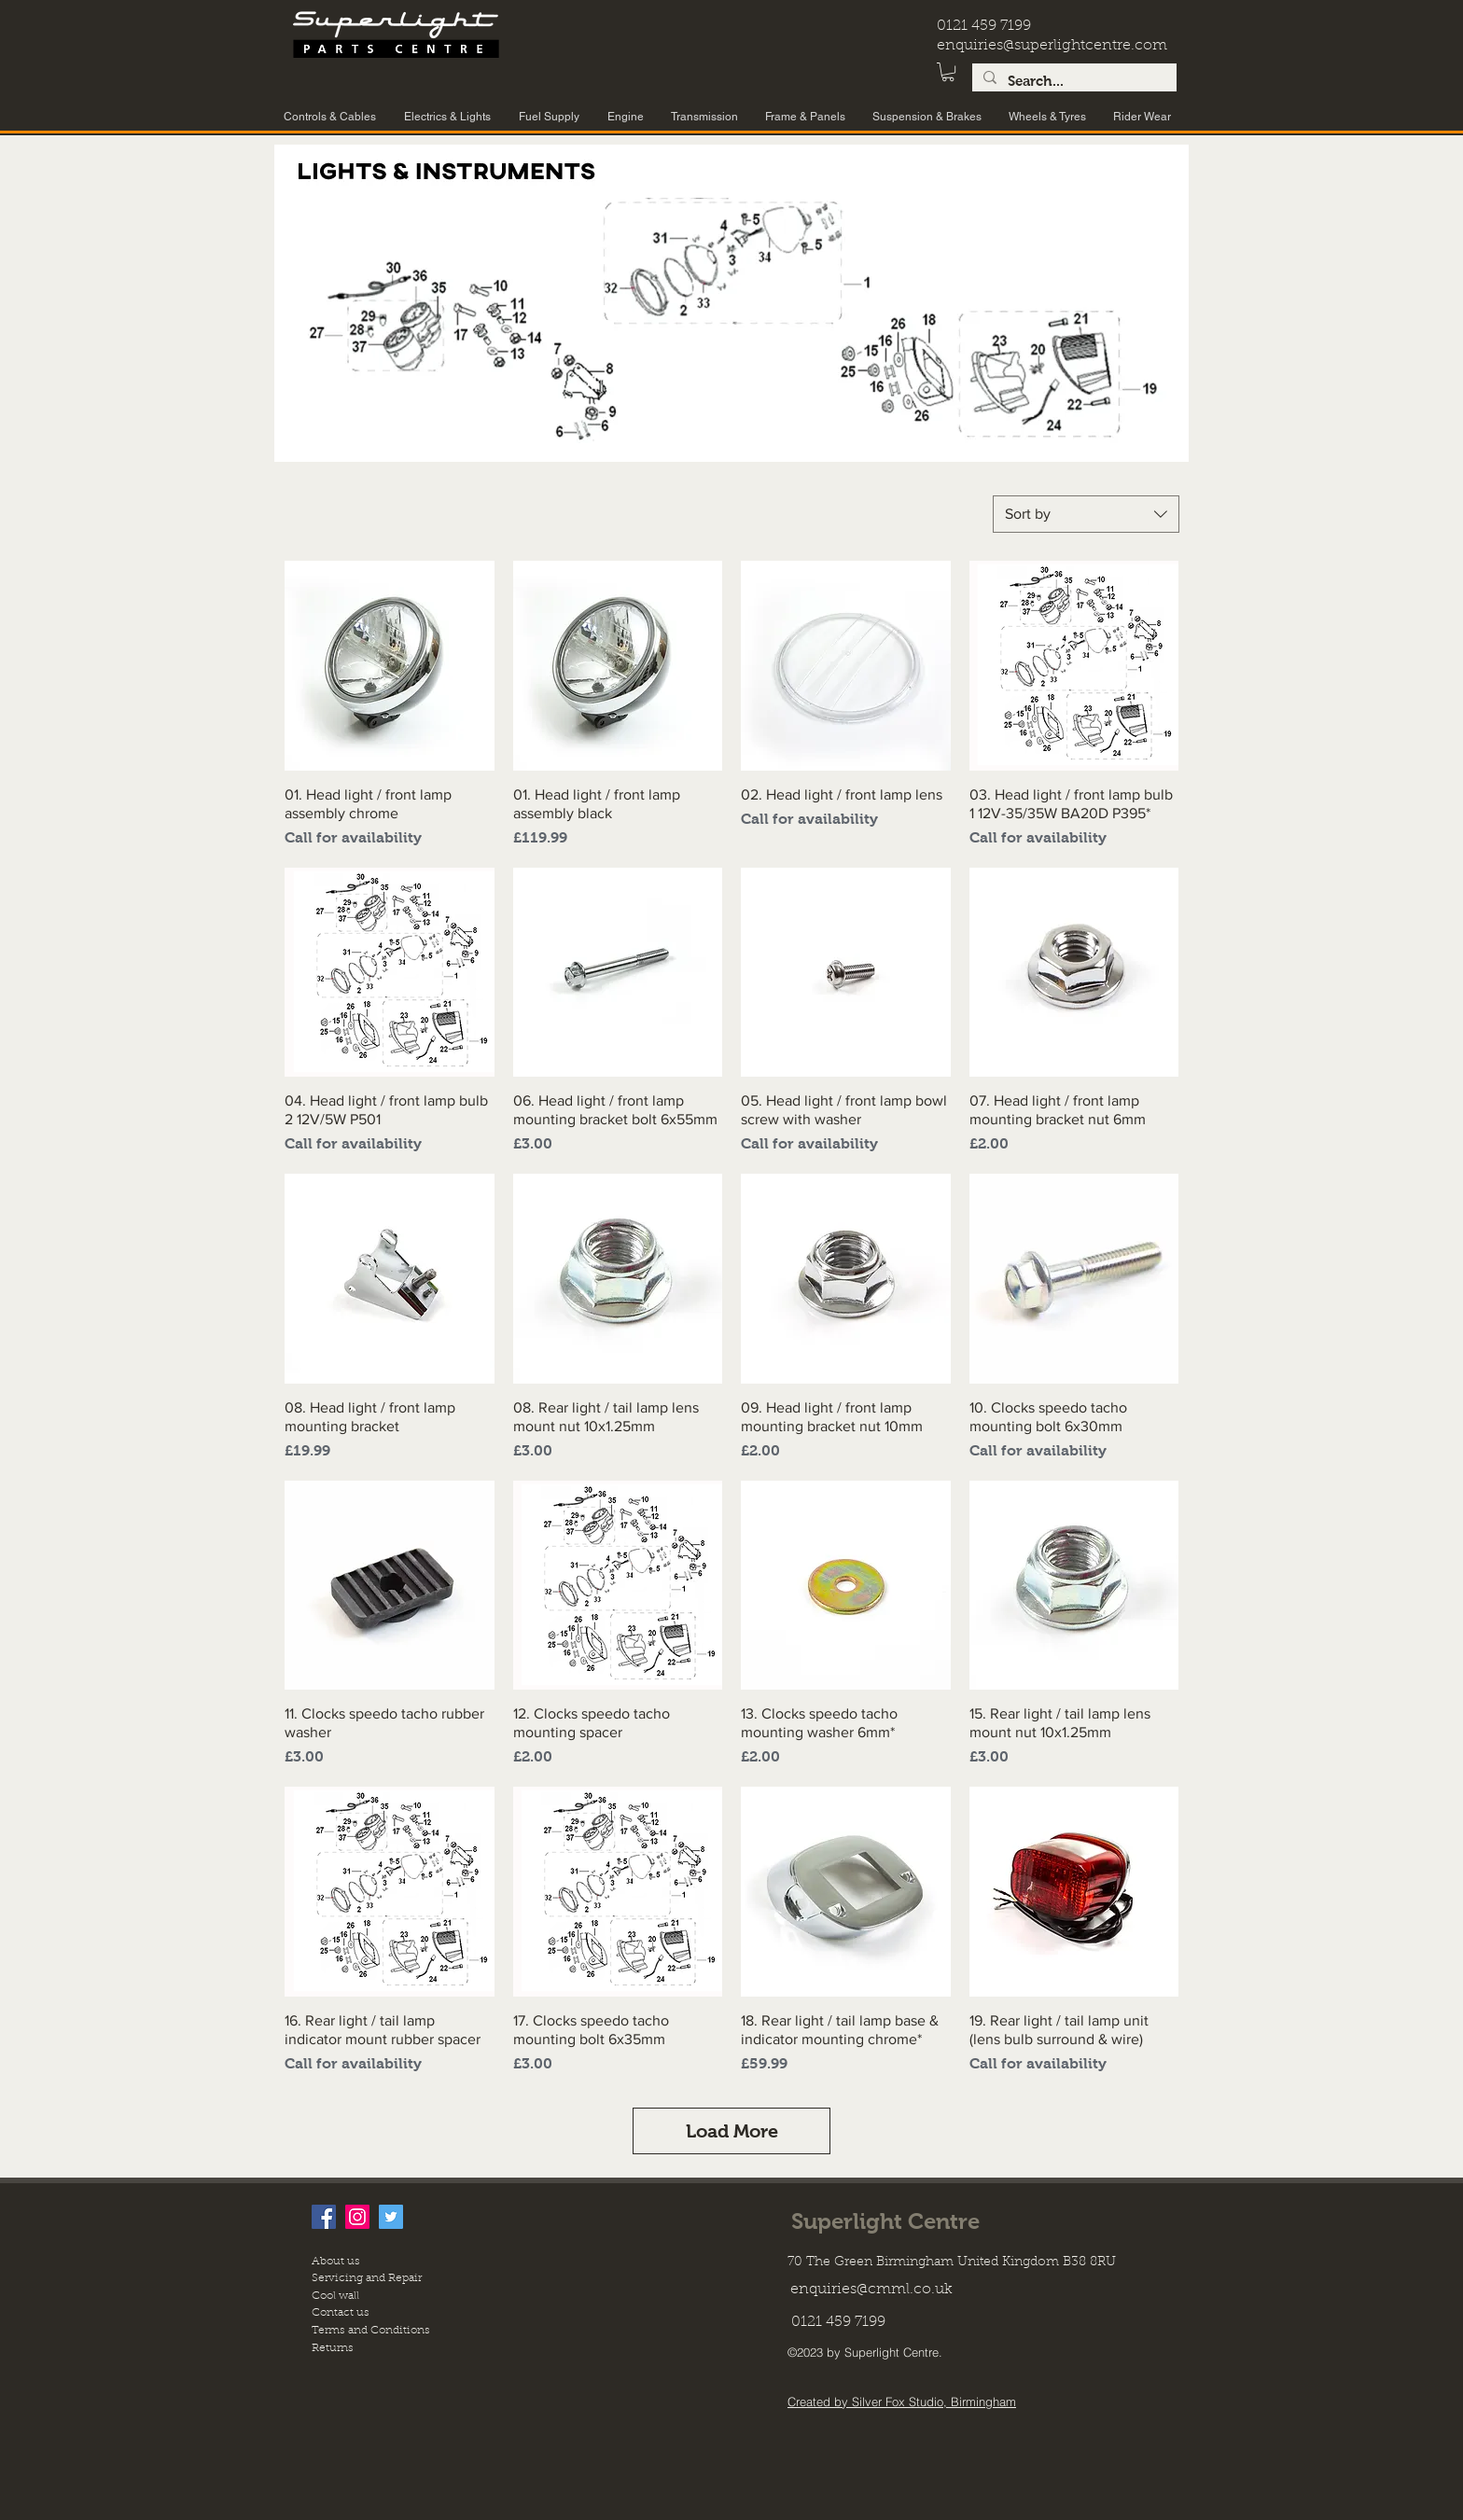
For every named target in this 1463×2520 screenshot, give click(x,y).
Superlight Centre (885, 2221)
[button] (948, 72)
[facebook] (324, 2217)
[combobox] (1086, 514)
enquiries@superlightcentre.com (1052, 45)
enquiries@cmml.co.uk (871, 2289)
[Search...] (1072, 81)
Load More (732, 2131)
